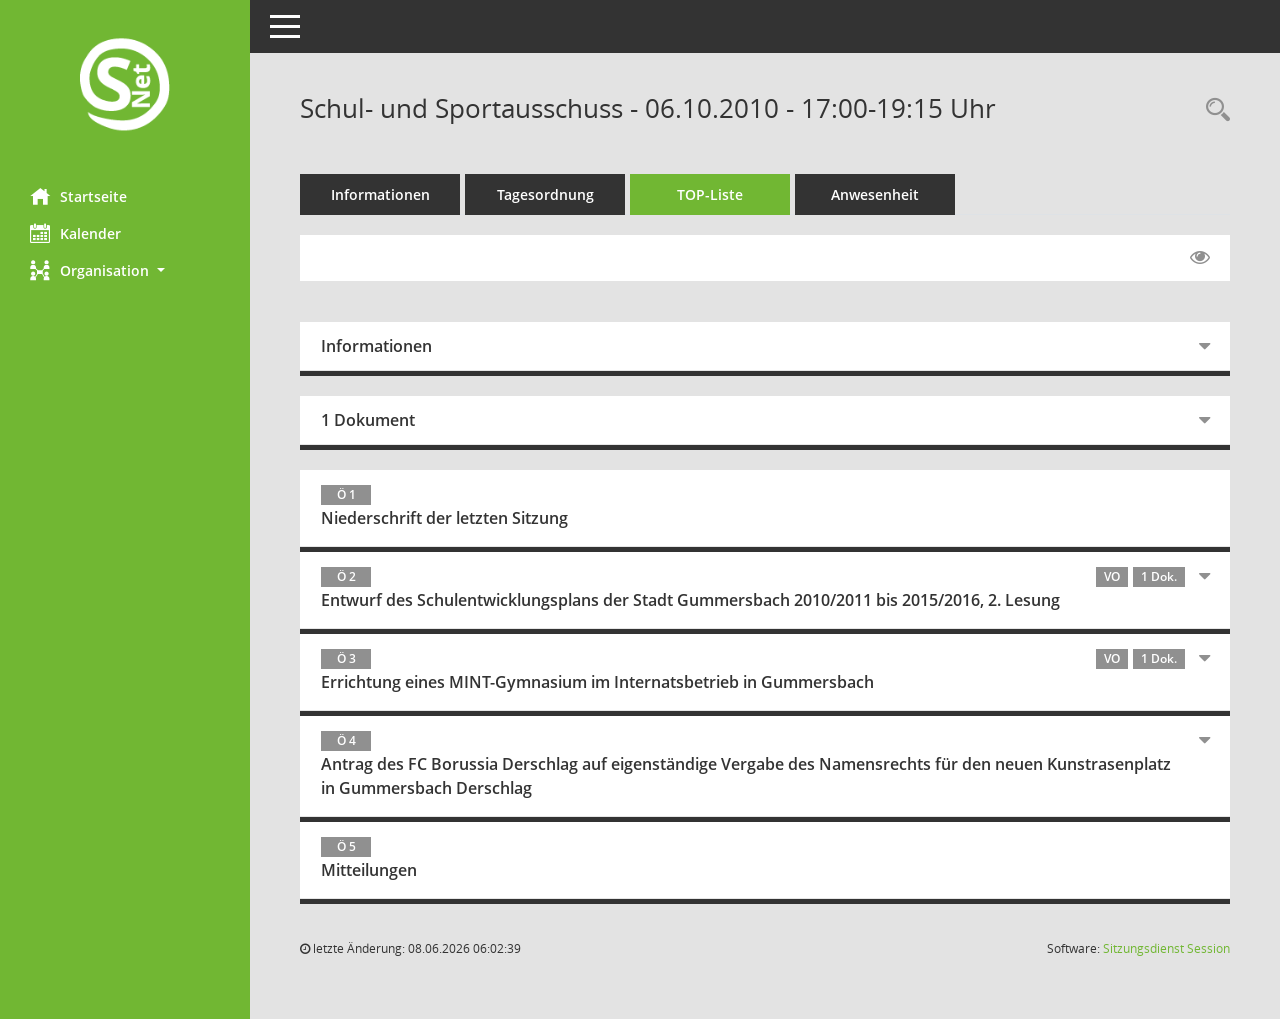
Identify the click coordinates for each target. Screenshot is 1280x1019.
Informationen (380, 194)
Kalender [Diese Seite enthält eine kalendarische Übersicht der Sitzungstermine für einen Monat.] (75, 233)
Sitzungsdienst (1166, 948)
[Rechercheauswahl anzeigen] (1213, 110)
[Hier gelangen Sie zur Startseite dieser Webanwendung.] (125, 86)
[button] (125, 270)
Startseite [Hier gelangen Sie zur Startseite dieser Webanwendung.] (78, 196)
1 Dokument (368, 420)
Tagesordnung (545, 194)
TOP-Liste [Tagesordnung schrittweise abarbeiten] (710, 194)
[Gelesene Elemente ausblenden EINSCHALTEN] (1200, 258)
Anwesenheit (875, 194)
